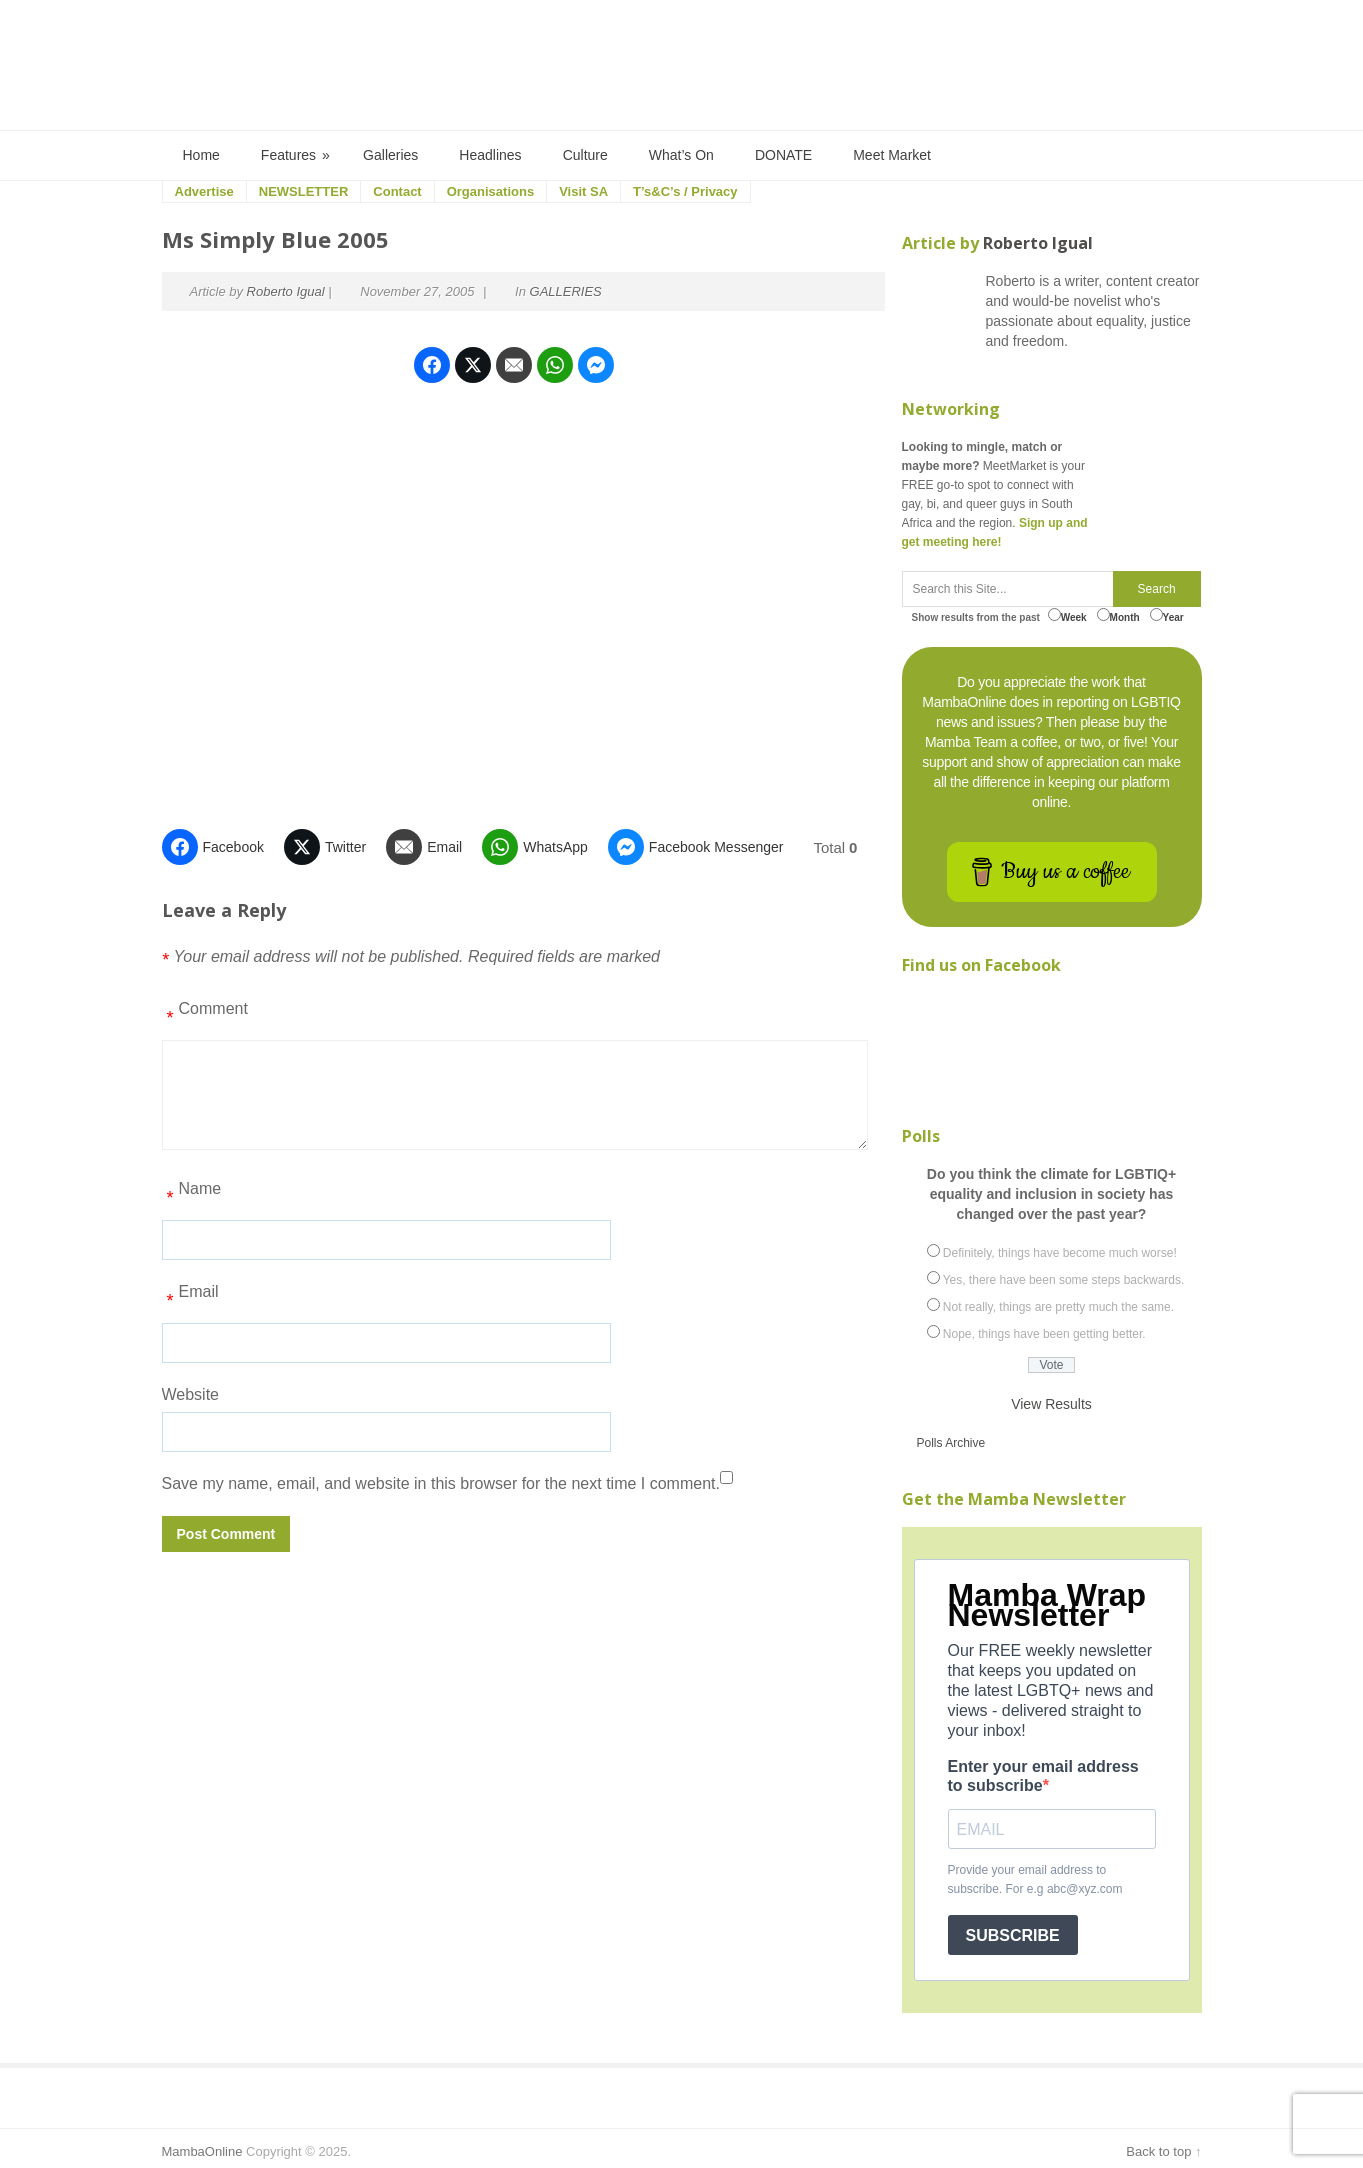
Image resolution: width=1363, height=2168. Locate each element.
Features (296, 155)
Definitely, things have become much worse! (1060, 1253)
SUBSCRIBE (1013, 1935)
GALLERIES (566, 291)
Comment (205, 1016)
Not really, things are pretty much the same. (1058, 1307)
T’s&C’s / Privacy (685, 191)
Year (1167, 615)
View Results (1051, 1404)
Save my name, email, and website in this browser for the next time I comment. (441, 1483)
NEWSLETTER (304, 191)
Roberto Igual (286, 291)
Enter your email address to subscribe (1043, 1776)
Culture (585, 155)
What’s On (681, 155)
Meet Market (892, 155)
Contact (397, 191)
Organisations (490, 191)
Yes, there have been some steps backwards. (1064, 1280)
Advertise (204, 191)
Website (191, 1394)
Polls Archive (951, 1443)
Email (190, 1299)
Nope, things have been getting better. (1044, 1334)
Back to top (1158, 2151)
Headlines (490, 155)
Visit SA (583, 191)
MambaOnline (202, 2151)
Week (1067, 615)
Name (192, 1196)
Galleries (390, 155)
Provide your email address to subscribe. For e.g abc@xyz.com (1035, 1879)
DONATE (783, 155)
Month (1118, 615)
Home (201, 155)
